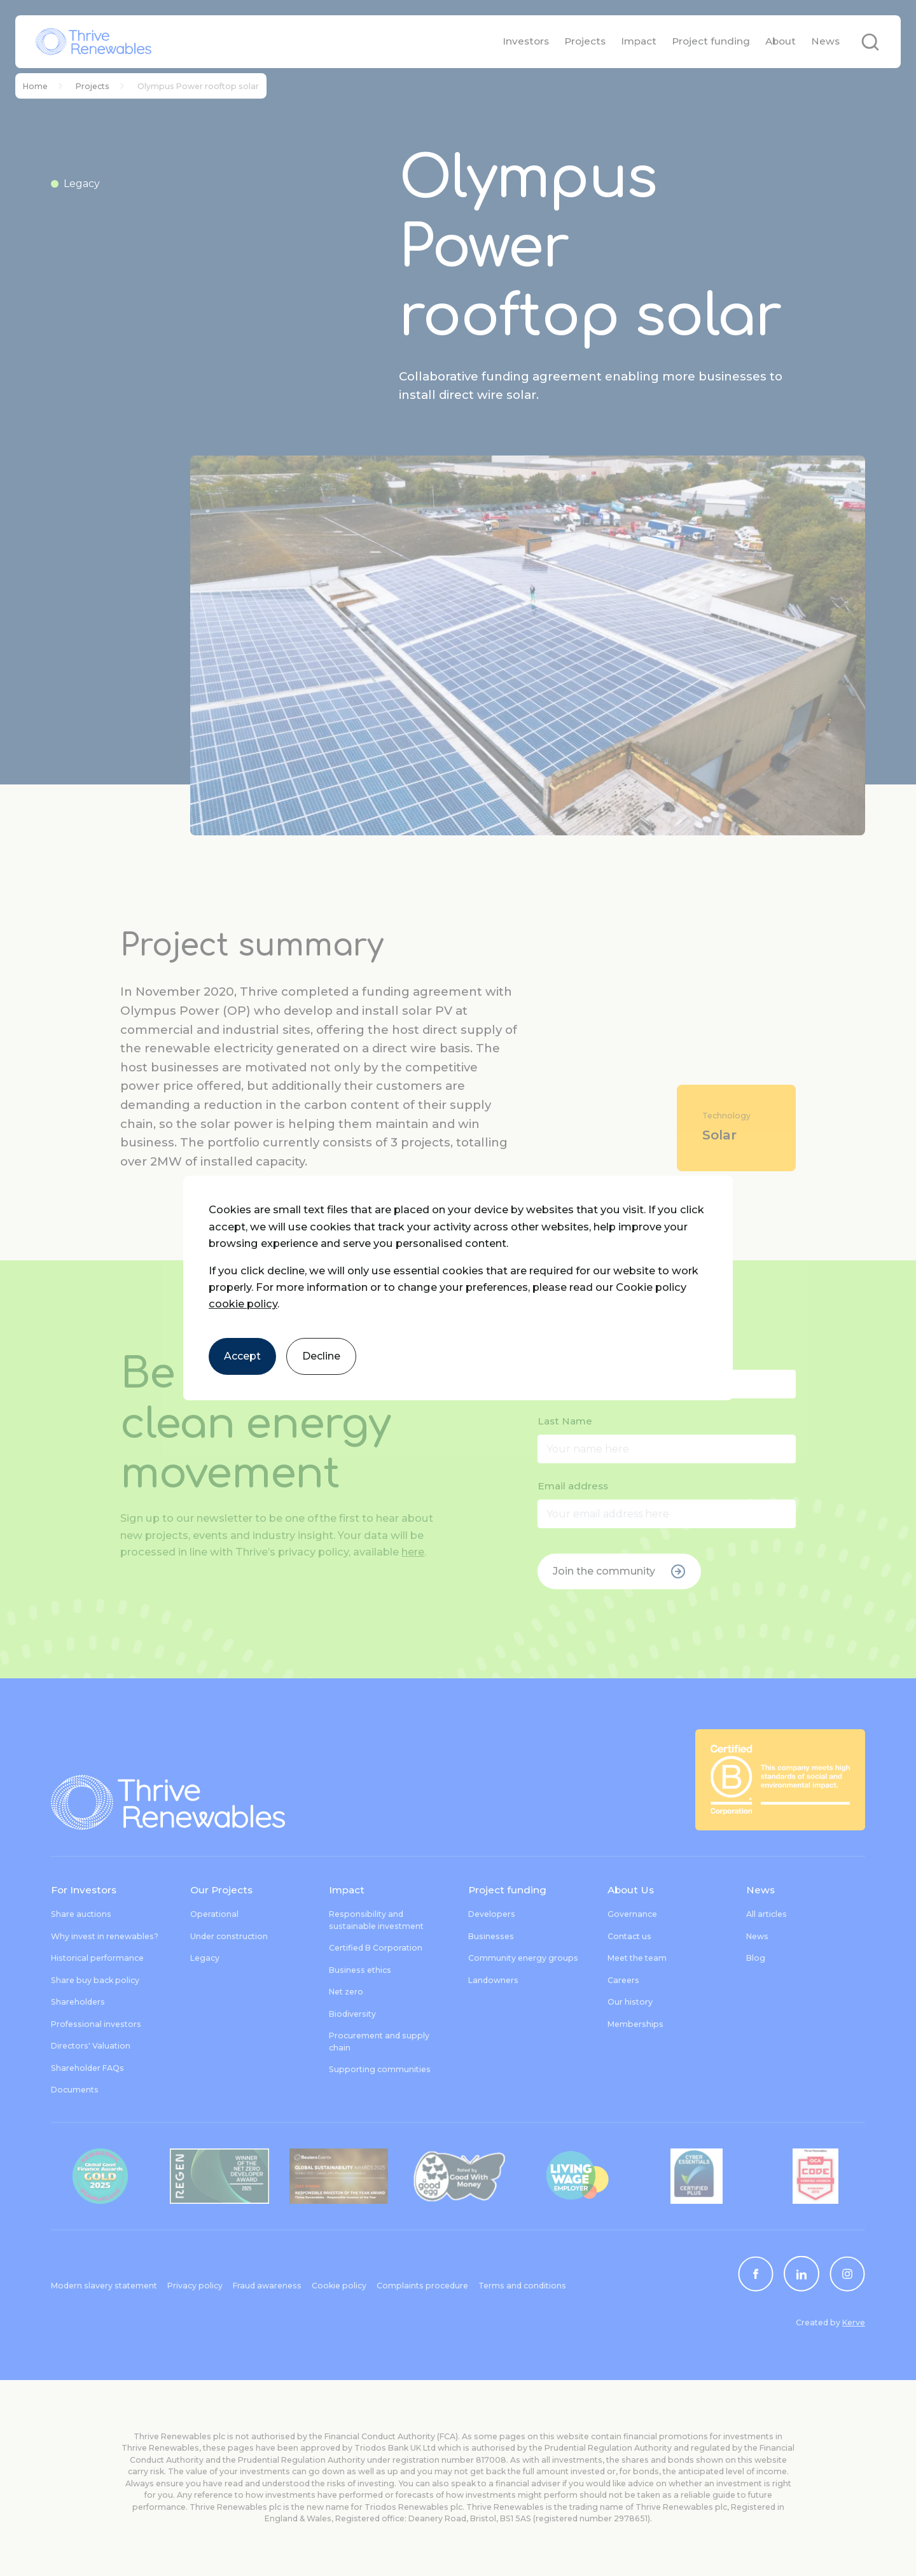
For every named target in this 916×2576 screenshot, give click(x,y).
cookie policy (243, 1303)
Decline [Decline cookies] (321, 1356)
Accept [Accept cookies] (242, 1356)
